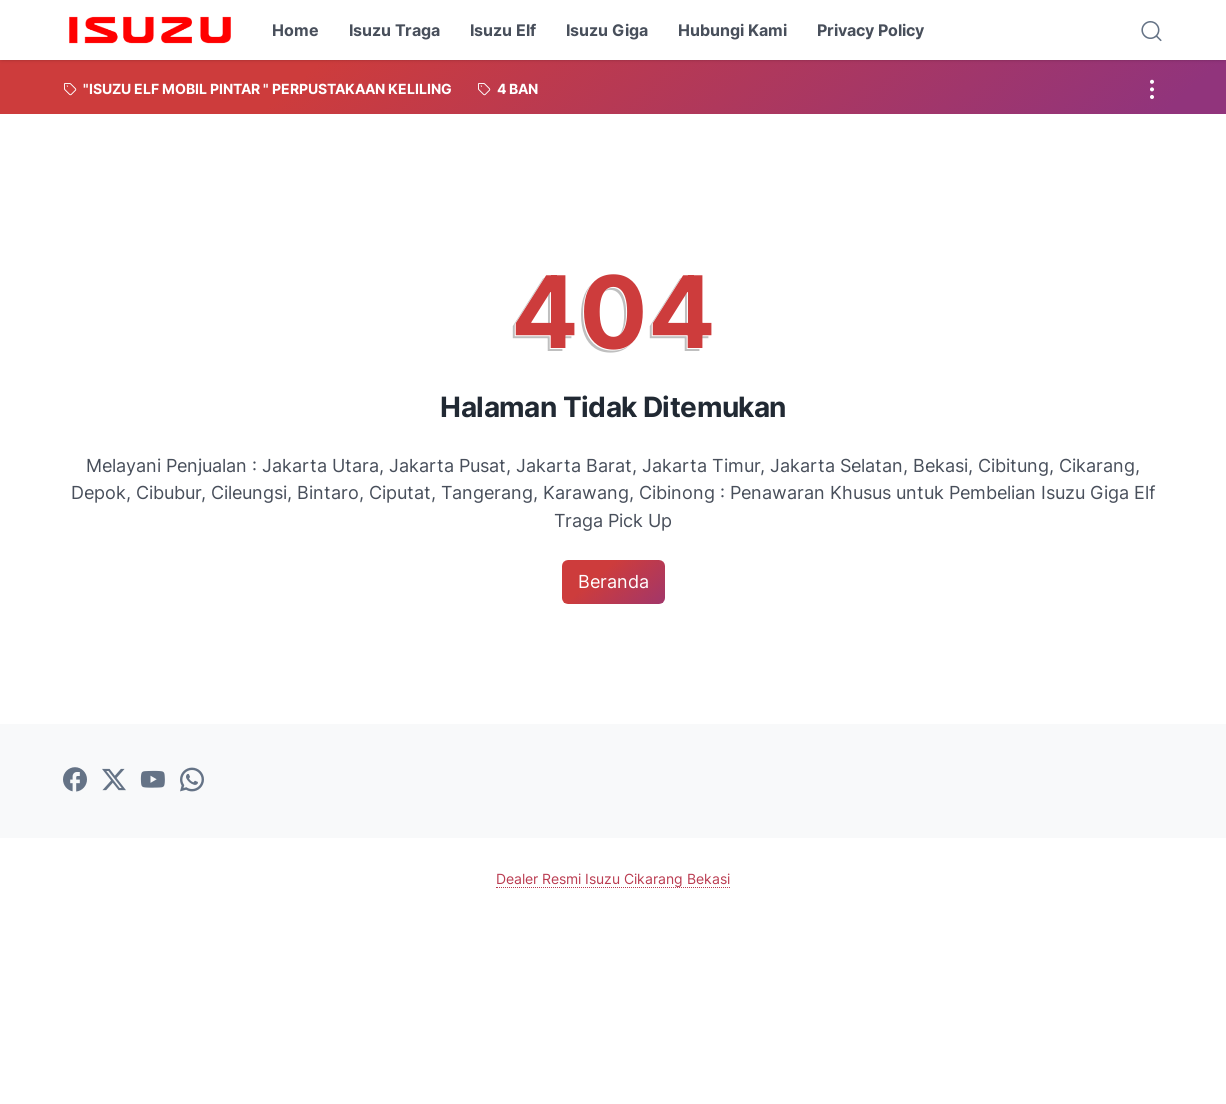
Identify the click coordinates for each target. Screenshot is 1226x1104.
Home (295, 30)
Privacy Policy (870, 30)
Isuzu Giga (607, 30)
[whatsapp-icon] (192, 781)
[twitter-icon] (114, 781)
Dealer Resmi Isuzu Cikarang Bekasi (613, 878)
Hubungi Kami (732, 30)
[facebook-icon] (75, 781)
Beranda (613, 581)
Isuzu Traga (394, 30)
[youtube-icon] (153, 781)
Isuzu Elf (503, 30)
